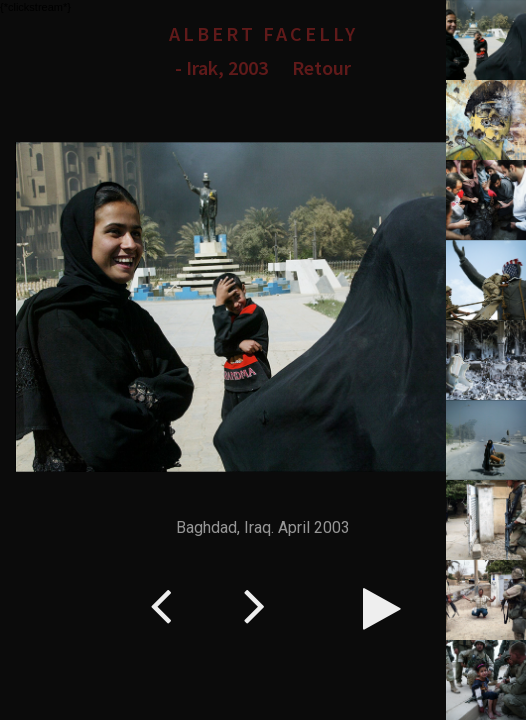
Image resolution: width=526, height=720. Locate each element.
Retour (321, 67)
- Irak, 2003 (221, 67)
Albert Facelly (263, 33)
